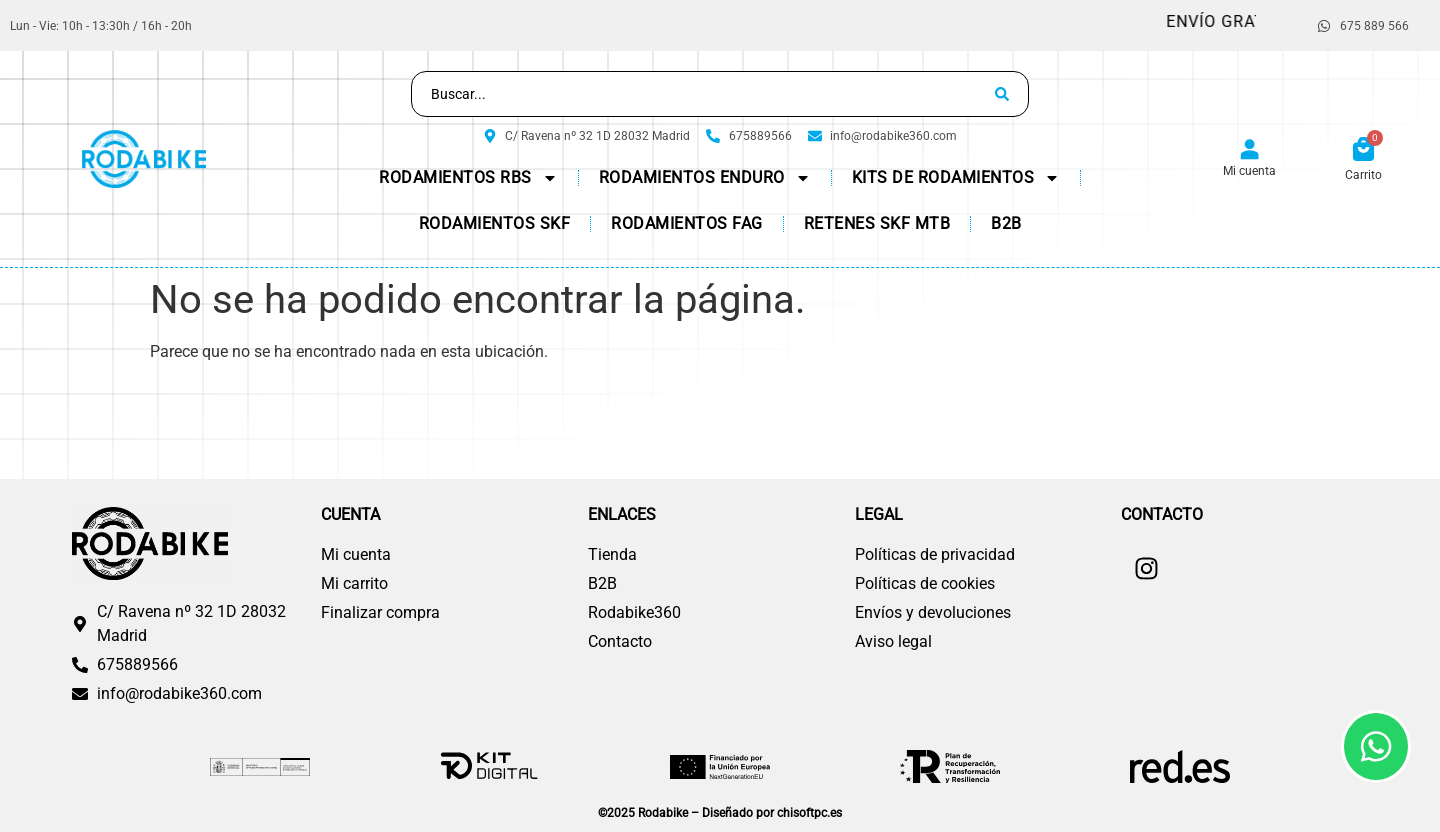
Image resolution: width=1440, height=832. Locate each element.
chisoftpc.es (809, 813)
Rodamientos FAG (687, 223)
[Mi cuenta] (1249, 150)
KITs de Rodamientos (956, 178)
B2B (1006, 223)
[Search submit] (1002, 94)
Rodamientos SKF (495, 223)
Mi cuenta (1249, 171)
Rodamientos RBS (468, 178)
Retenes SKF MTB (877, 223)
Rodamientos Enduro (705, 178)
